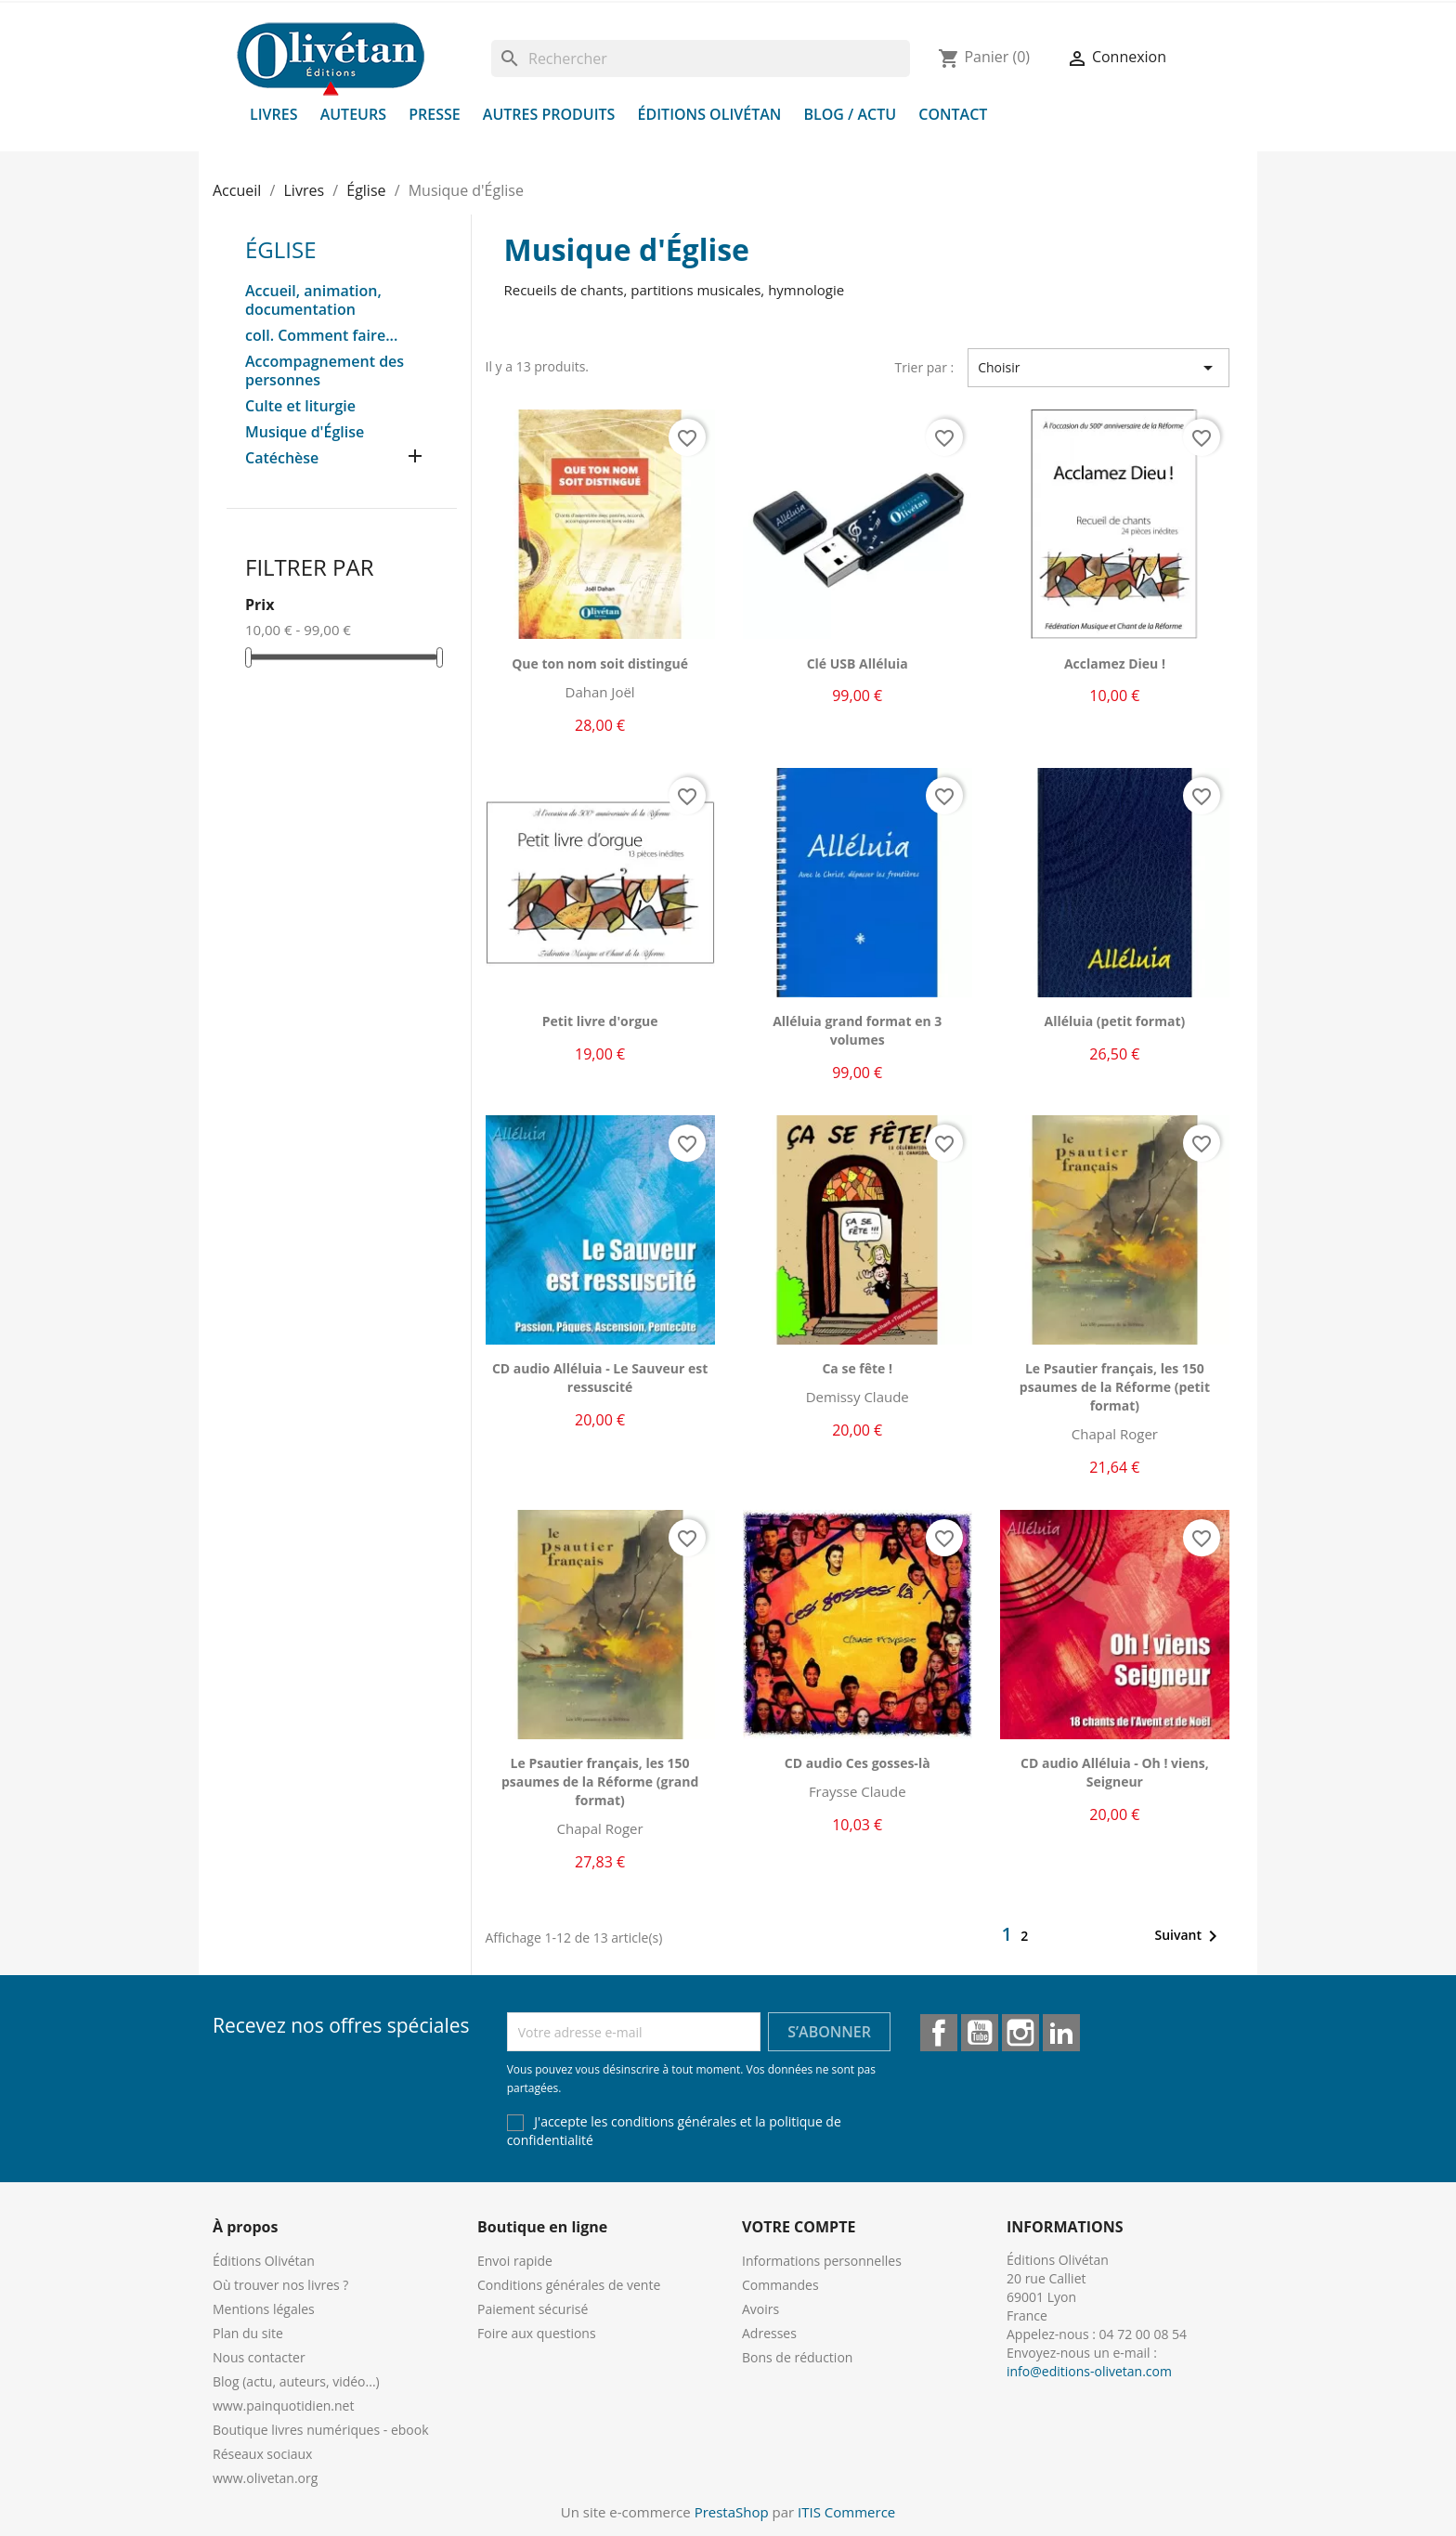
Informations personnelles (822, 2260)
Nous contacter (259, 2357)
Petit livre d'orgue (600, 1021)
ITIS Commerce (846, 2512)
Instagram (1020, 2032)
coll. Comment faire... (321, 335)
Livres (274, 114)
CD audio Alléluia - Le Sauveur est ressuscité (600, 1377)
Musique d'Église (304, 432)
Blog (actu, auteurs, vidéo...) (296, 2381)
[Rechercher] (700, 58)
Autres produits (549, 114)
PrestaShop (732, 2512)
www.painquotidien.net (283, 2405)
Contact (952, 114)
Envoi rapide (514, 2260)
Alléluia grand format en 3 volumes (857, 1030)
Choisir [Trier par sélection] (1098, 368)
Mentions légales (264, 2309)
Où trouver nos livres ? (280, 2285)
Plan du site (248, 2333)
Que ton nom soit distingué (600, 663)
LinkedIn (1061, 2032)
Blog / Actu (849, 114)
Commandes (780, 2285)
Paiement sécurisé (532, 2309)
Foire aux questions (536, 2333)
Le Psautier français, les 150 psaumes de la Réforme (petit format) (1115, 1386)
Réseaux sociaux (262, 2454)
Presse (435, 114)
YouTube (979, 2032)
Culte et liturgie (300, 406)
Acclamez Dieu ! (1114, 663)
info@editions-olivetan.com (1089, 2371)
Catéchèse (281, 458)
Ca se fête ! (857, 1368)
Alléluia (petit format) (1115, 1021)
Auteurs (353, 114)
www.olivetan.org (265, 2478)
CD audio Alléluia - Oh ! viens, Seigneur (1114, 1772)
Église (281, 249)
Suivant (1189, 1936)
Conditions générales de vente (568, 2285)
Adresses (769, 2333)
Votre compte (798, 2227)
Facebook (938, 2032)
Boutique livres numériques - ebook (321, 2429)
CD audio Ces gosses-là (857, 1763)
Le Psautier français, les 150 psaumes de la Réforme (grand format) (599, 1781)
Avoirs (760, 2309)
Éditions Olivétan (710, 114)
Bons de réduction (797, 2357)
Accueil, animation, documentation (313, 300)
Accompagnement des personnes (324, 371)
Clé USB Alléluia (857, 663)
